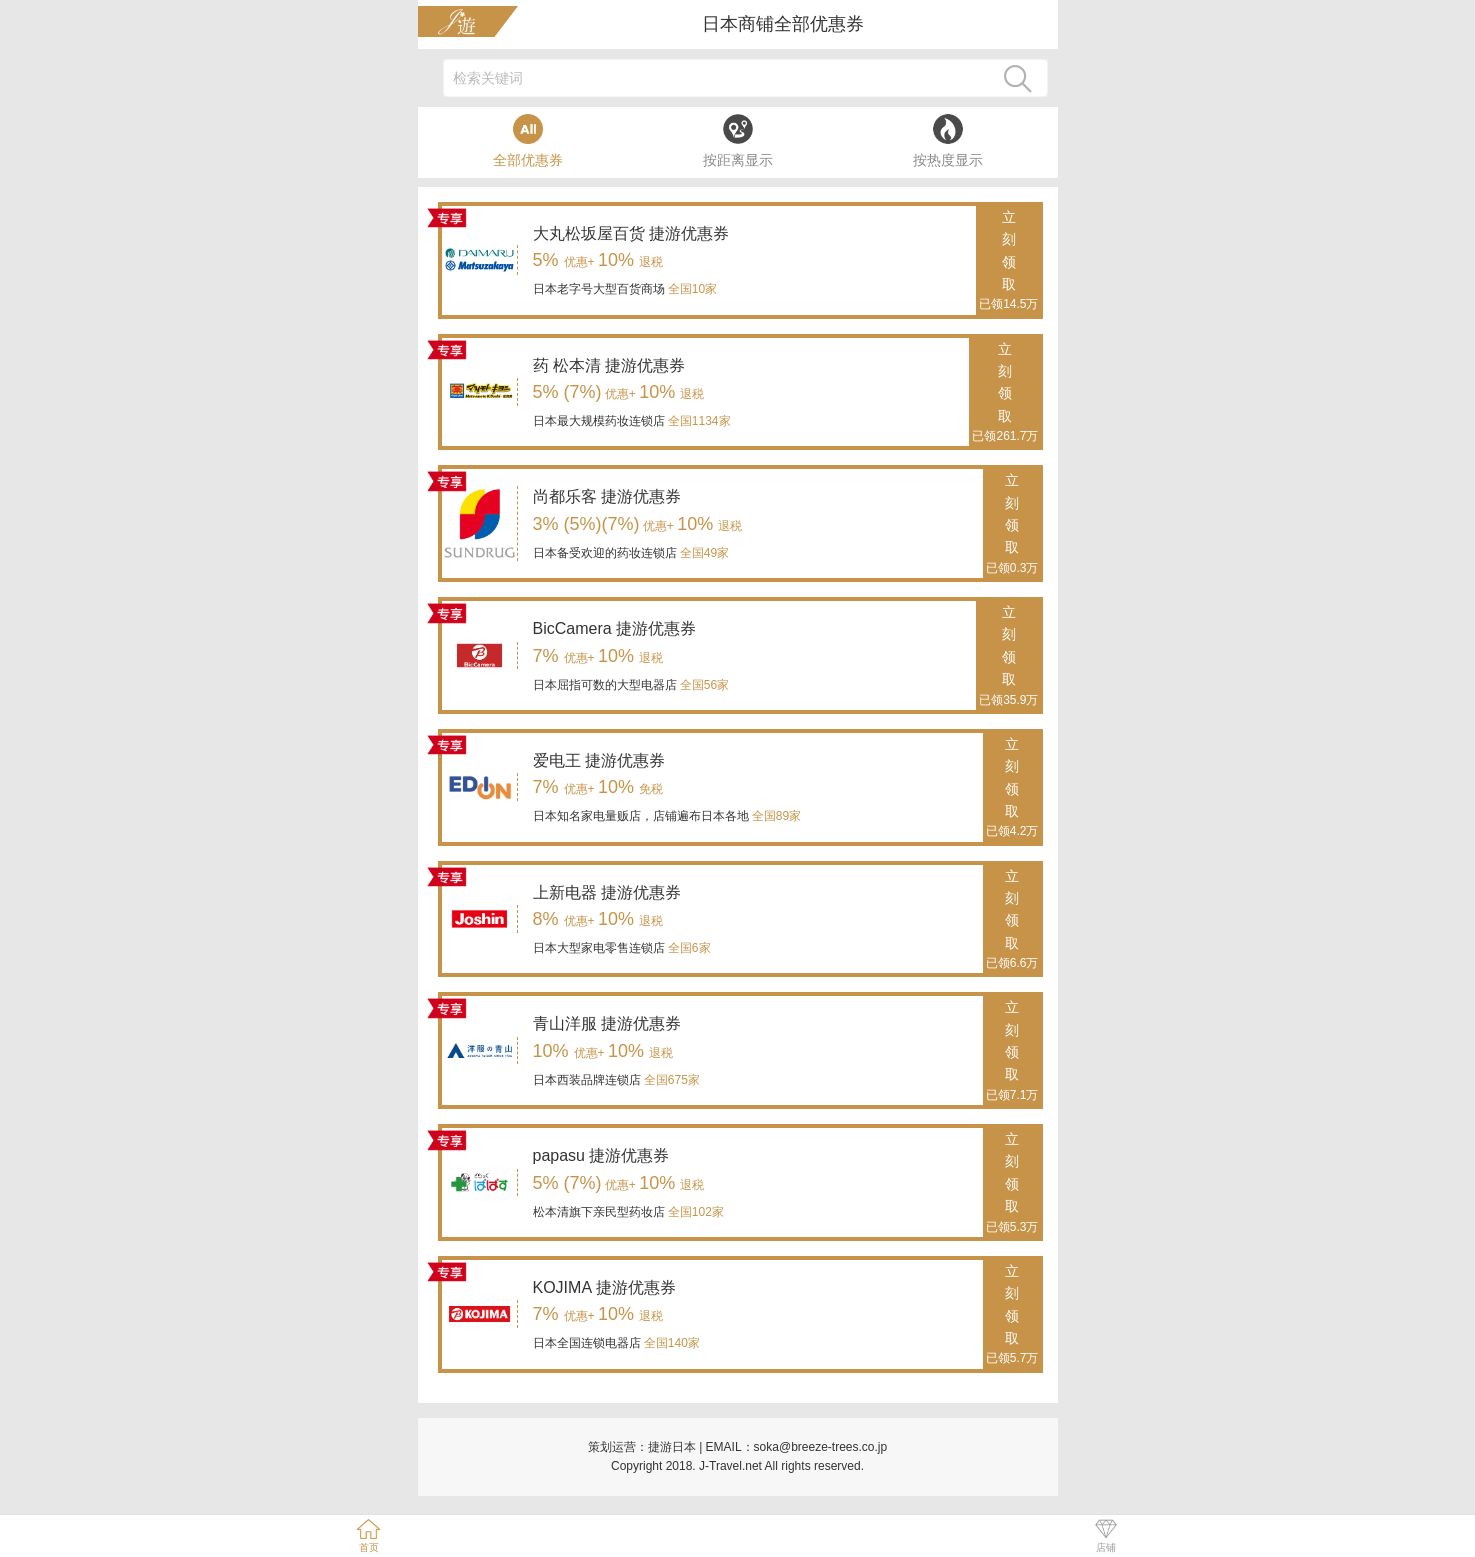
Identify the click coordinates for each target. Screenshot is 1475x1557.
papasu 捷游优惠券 (601, 1155)
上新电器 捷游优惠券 (607, 892)
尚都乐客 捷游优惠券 (607, 496)
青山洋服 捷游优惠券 (607, 1023)
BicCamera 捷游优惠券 (615, 628)
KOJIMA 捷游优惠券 (604, 1287)
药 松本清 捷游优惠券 (609, 365)
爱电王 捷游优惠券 (599, 760)
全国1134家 (698, 421)
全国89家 (775, 816)
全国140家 (670, 1343)
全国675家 (670, 1080)
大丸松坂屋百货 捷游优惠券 (631, 233)
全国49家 (703, 553)
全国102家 (694, 1212)
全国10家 (691, 289)
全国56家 (703, 685)
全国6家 (688, 948)
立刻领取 (1008, 262)
